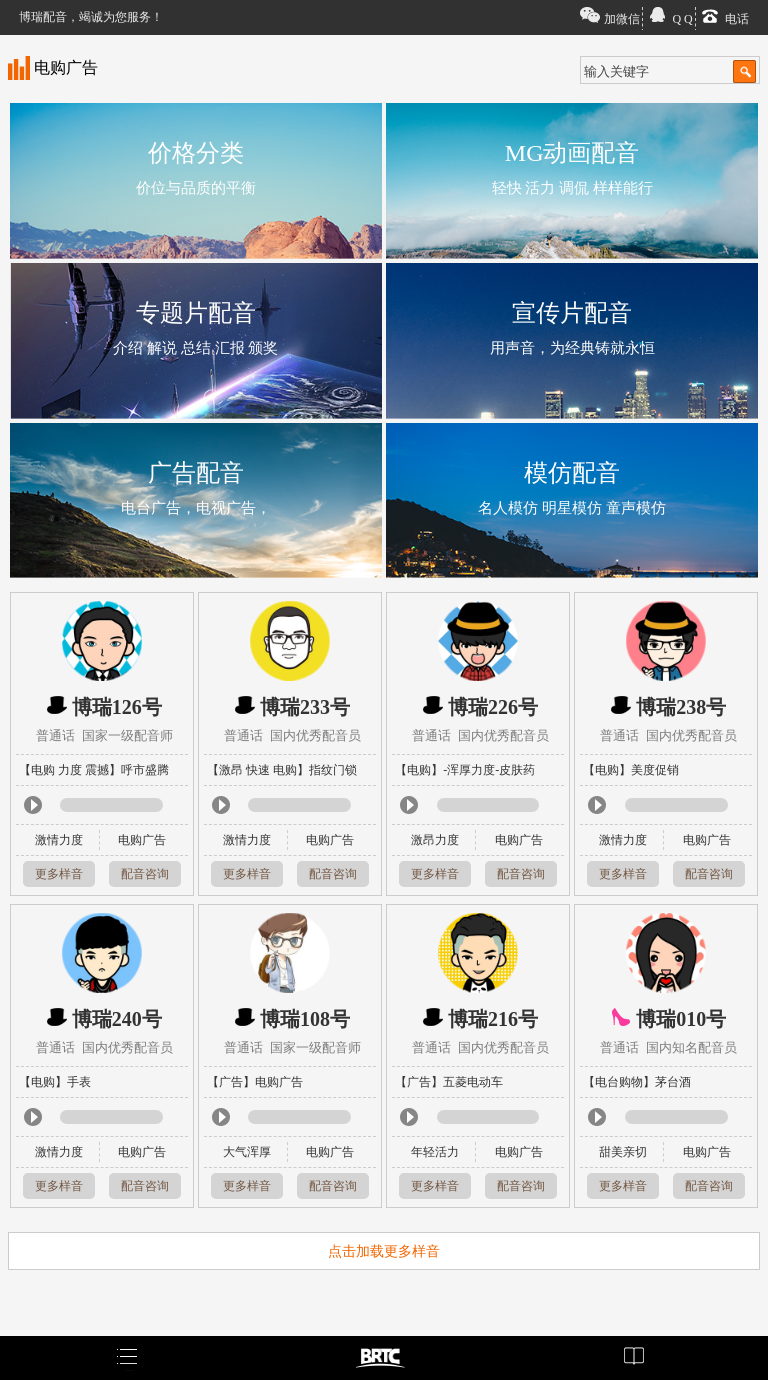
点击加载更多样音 (384, 1251)
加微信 (622, 19)
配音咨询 (145, 874)
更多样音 (59, 874)
